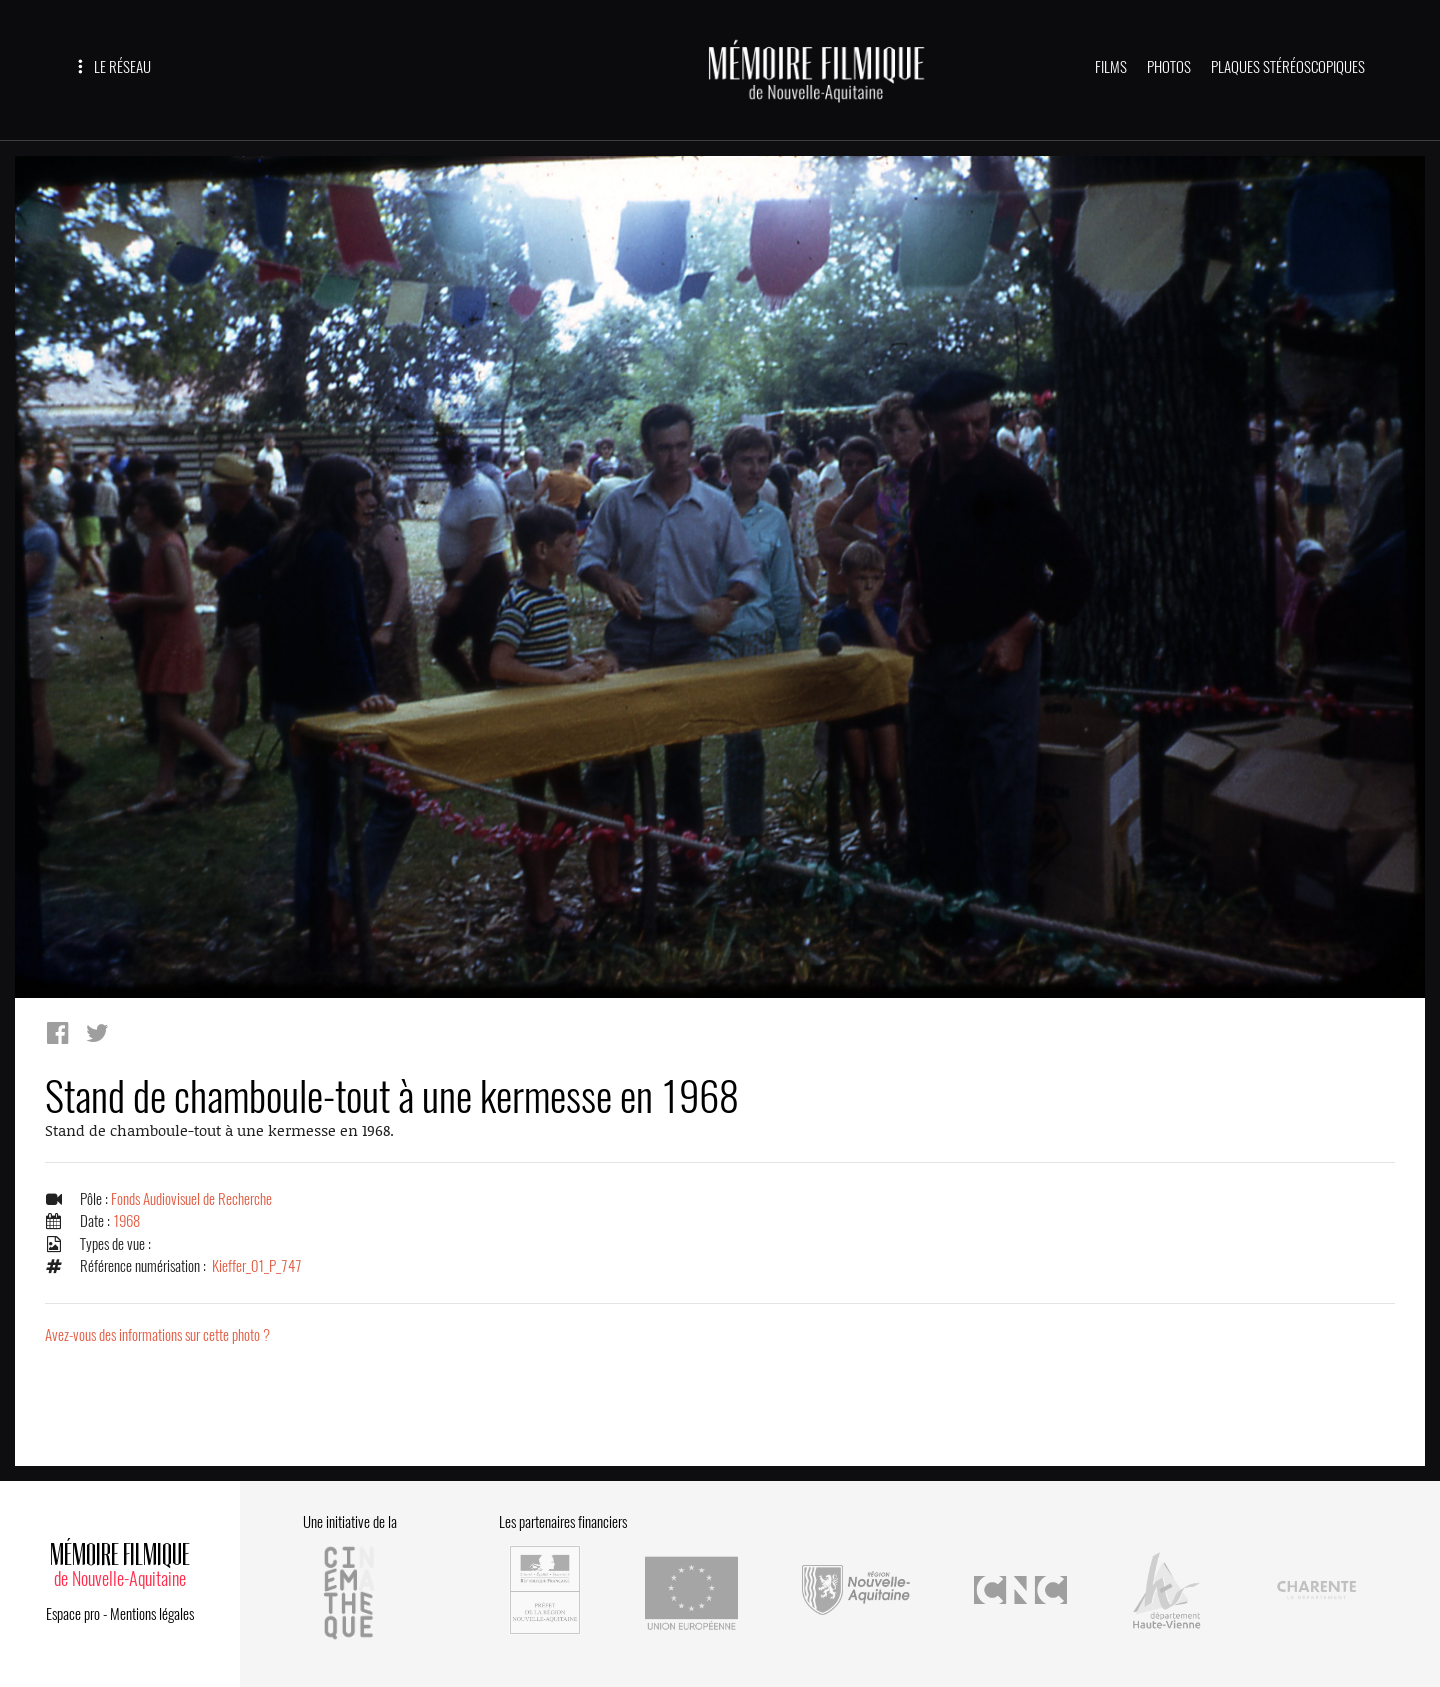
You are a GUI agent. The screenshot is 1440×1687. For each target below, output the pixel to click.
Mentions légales (152, 1614)
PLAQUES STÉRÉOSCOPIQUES (1288, 67)
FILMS (1111, 67)
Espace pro (73, 1614)
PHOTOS (1169, 67)
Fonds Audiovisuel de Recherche (191, 1199)
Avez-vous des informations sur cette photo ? (157, 1335)
